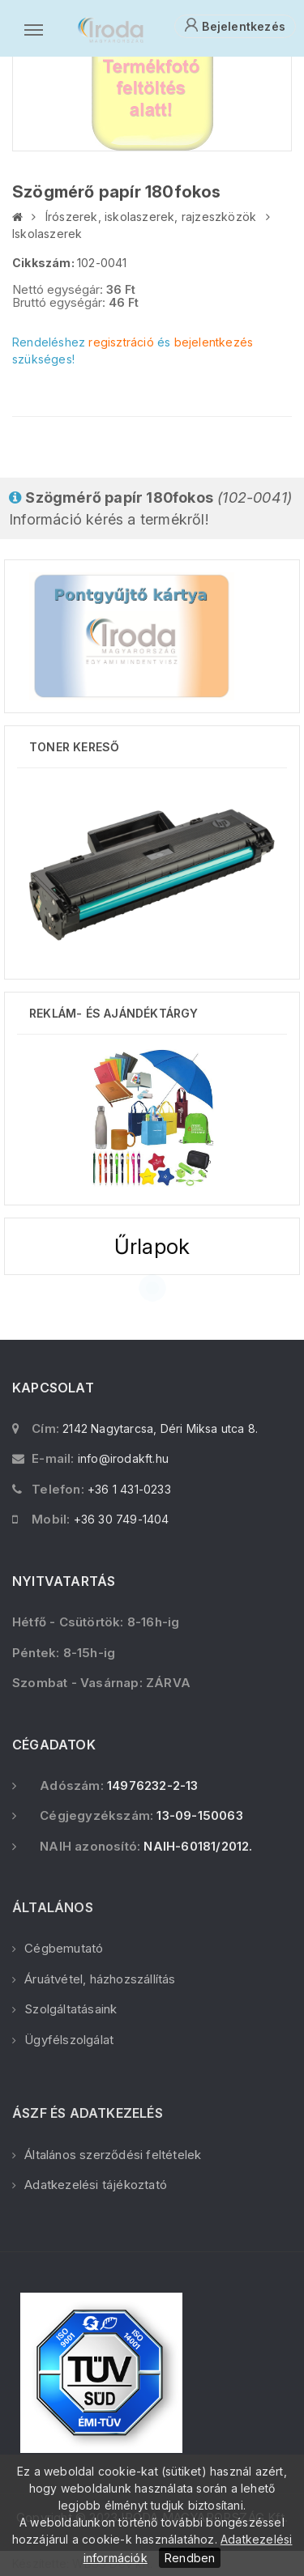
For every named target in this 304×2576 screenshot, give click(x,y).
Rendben (190, 2558)
